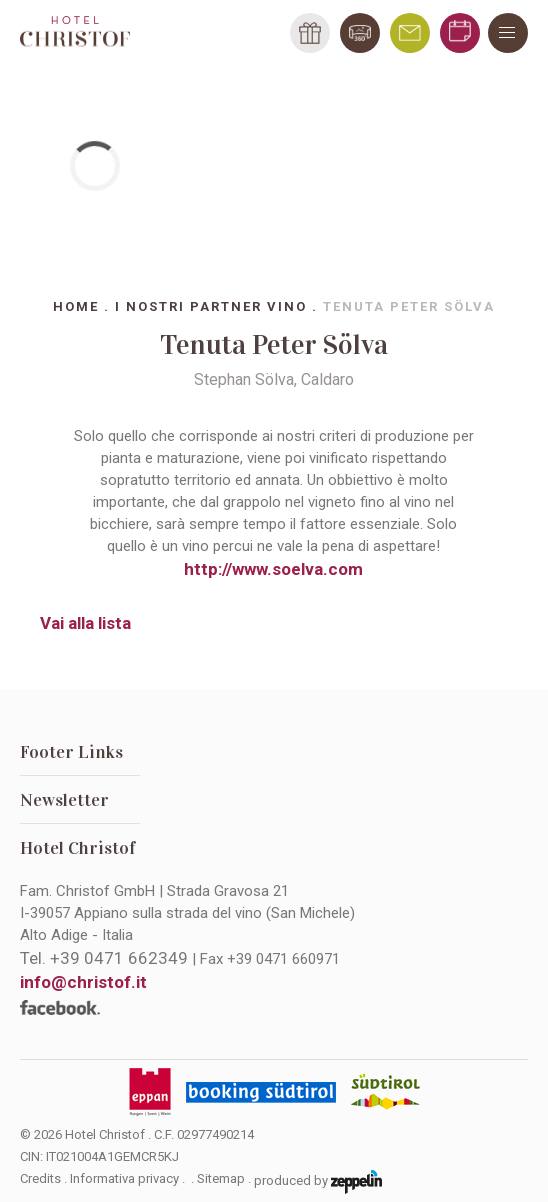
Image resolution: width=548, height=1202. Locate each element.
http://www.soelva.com (273, 569)
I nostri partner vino (211, 306)
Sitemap (221, 1178)
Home (76, 306)
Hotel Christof (78, 848)
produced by (318, 1182)
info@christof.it (83, 982)
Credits (40, 1178)
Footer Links (71, 752)
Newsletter (64, 800)
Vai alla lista (85, 623)
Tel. (104, 958)
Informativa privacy (124, 1178)
